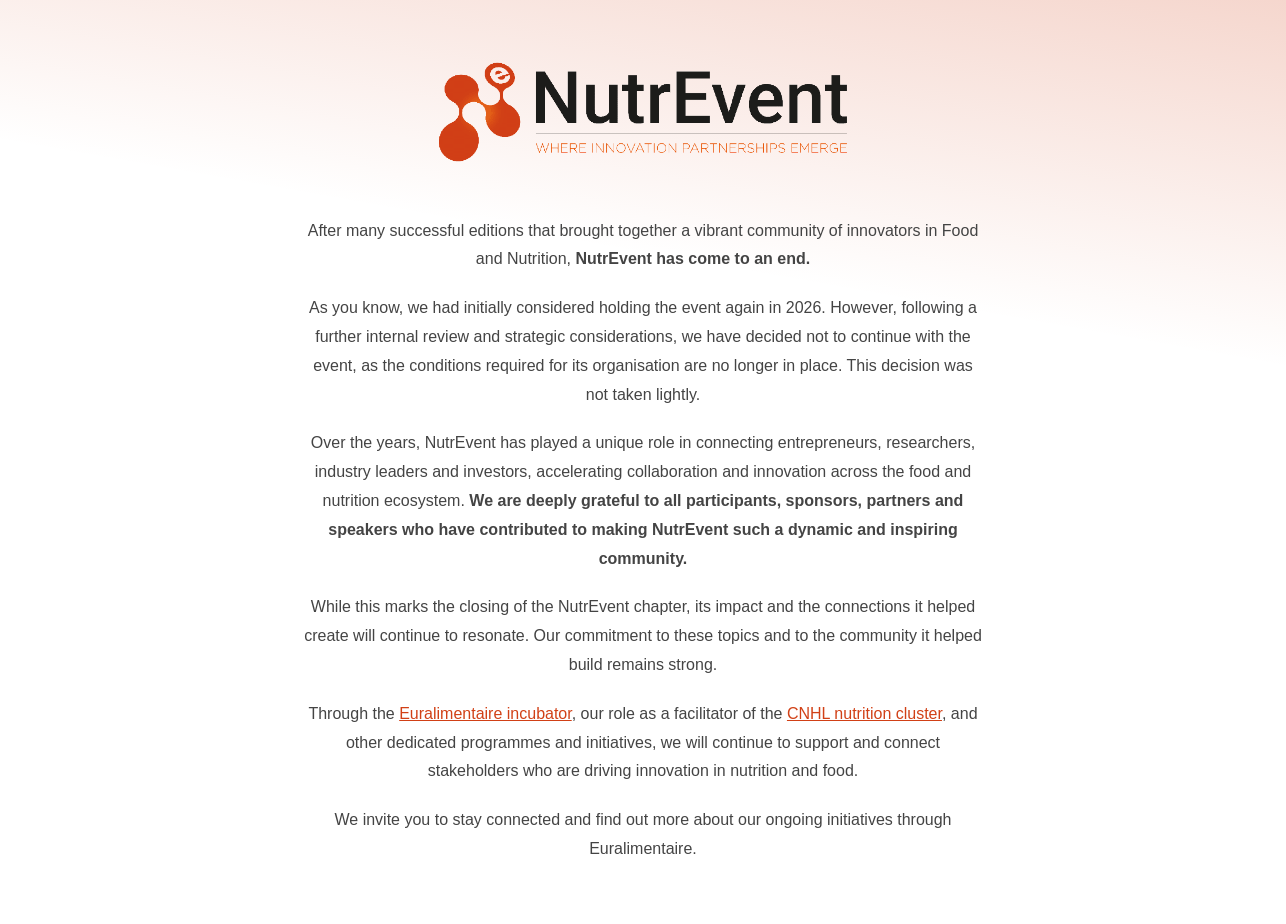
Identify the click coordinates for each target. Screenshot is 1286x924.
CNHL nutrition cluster (864, 713)
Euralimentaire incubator (485, 713)
